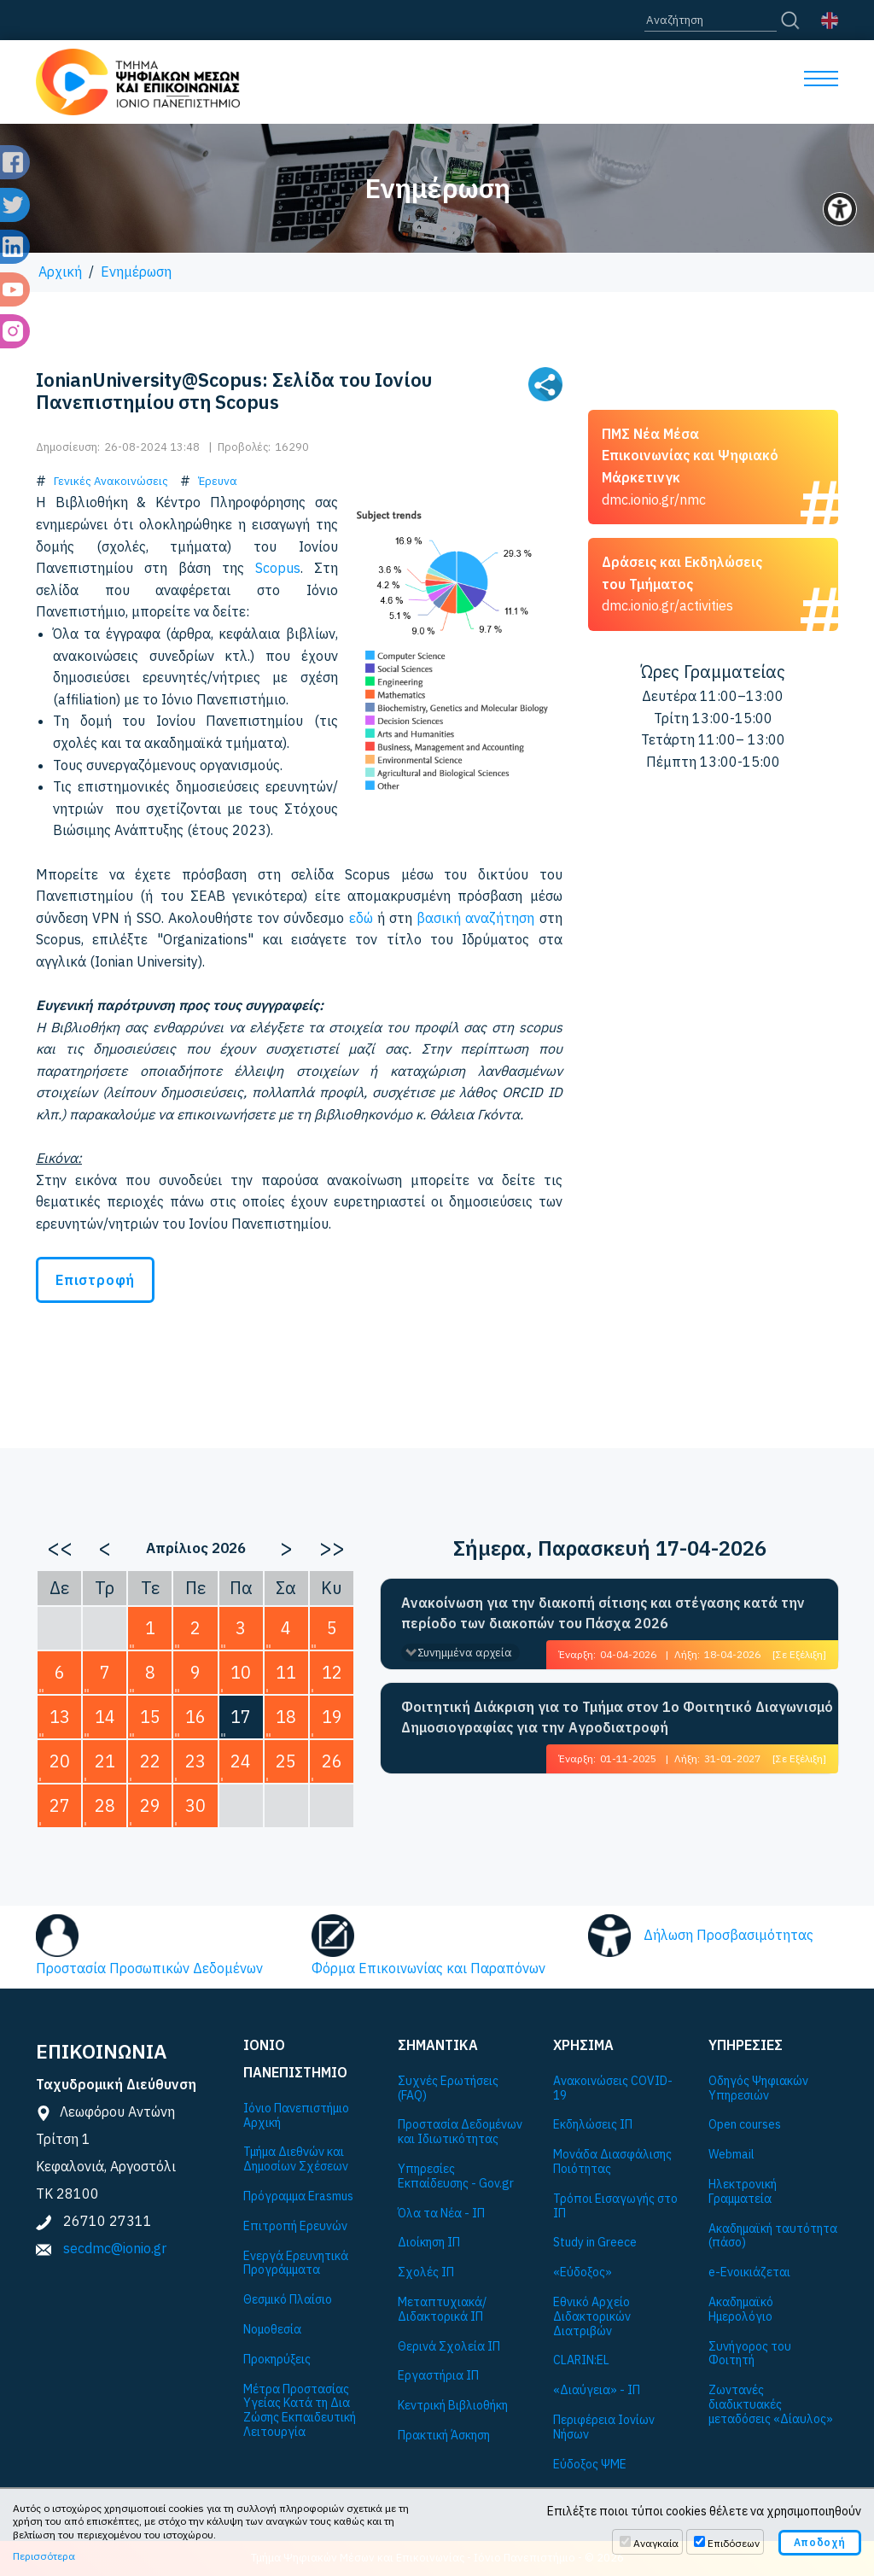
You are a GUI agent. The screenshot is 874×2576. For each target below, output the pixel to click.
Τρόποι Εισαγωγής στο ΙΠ (615, 2206)
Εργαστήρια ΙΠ (438, 2376)
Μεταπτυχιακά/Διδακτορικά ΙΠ (442, 2309)
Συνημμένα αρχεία (464, 1652)
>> (332, 1547)
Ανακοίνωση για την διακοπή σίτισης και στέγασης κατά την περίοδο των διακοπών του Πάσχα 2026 (603, 1613)
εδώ (361, 917)
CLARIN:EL (581, 2360)
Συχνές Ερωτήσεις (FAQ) (448, 2088)
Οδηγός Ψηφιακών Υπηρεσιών (758, 2088)
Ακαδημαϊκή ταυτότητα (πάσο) (772, 2236)
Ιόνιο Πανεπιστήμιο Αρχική (296, 2115)
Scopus (277, 567)
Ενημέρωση (136, 271)
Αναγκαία (656, 2543)
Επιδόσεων (734, 2543)
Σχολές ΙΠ (426, 2272)
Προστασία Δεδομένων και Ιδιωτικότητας (460, 2132)
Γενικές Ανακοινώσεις (111, 480)
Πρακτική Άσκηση (444, 2435)
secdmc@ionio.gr (114, 2248)
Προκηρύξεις (277, 2359)
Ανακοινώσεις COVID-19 (613, 2088)
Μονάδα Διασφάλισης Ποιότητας (612, 2161)
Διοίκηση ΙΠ (429, 2242)
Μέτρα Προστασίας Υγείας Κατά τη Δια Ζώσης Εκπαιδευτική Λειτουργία (299, 2410)
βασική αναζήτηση (475, 917)
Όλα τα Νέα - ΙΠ (441, 2213)
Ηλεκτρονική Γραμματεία (742, 2191)
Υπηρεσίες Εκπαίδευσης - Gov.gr (456, 2176)
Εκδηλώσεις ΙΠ (592, 2124)
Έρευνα (217, 480)
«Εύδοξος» (582, 2272)
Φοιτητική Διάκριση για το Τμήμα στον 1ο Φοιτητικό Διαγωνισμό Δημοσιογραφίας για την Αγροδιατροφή (617, 1717)
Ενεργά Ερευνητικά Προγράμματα (295, 2263)
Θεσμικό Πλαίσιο (287, 2300)
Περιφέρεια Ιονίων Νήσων (604, 2427)
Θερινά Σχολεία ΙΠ (449, 2346)
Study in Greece (595, 2242)
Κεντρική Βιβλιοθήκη (453, 2405)
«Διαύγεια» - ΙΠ (596, 2390)
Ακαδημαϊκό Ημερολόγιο (740, 2309)
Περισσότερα (44, 2556)
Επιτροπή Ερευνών (295, 2226)
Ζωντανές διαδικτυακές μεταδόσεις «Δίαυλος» (770, 2404)
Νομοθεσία (272, 2329)
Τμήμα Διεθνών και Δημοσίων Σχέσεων (295, 2159)
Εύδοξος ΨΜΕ (589, 2464)
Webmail (731, 2154)
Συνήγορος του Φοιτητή (749, 2354)
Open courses (744, 2124)
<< (60, 1547)
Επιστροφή (95, 1279)
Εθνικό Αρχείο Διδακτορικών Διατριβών (592, 2316)
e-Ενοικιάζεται (749, 2272)
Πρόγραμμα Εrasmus (298, 2196)
